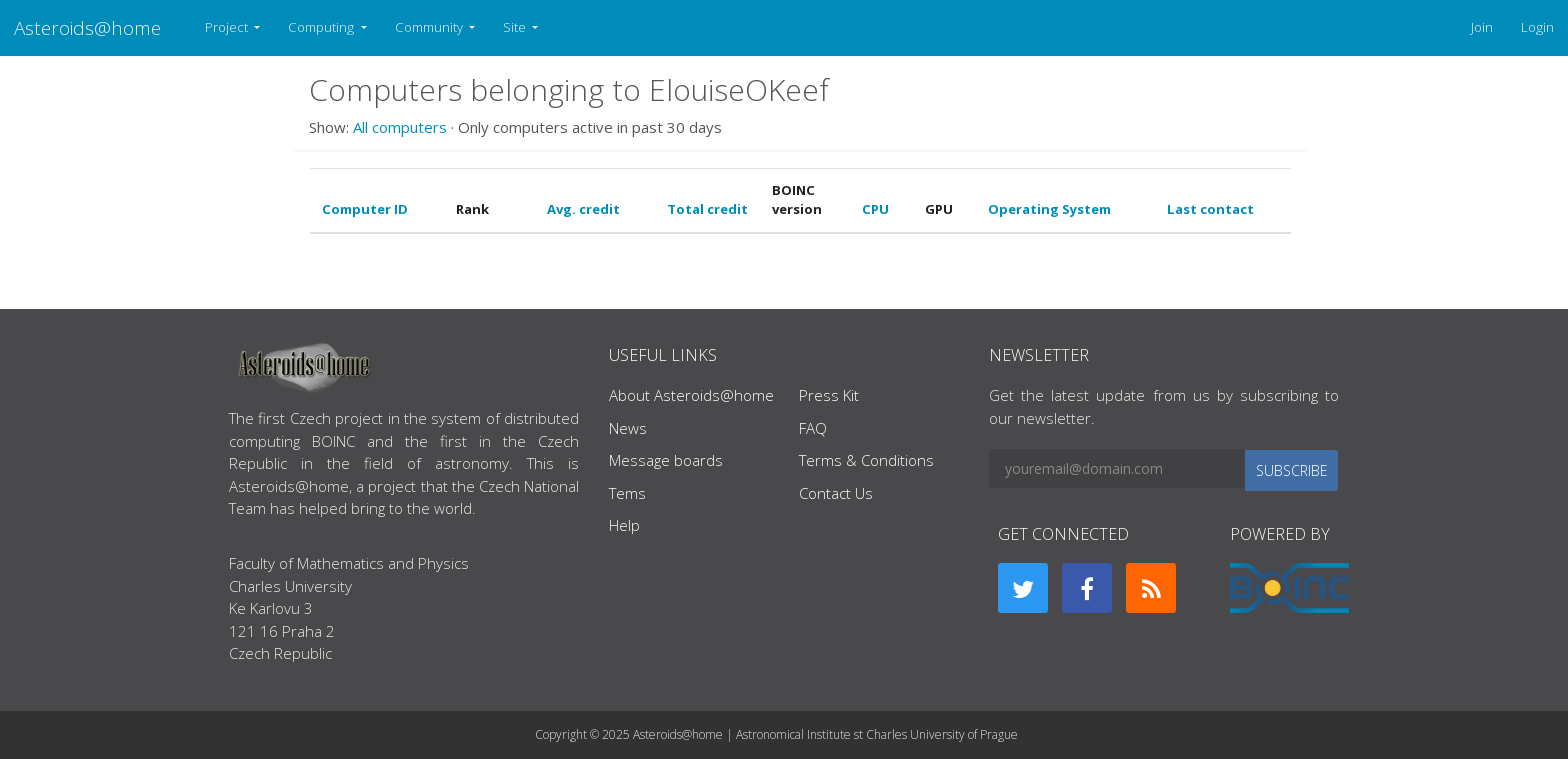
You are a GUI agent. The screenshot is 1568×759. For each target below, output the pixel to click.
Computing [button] (322, 27)
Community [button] (430, 27)
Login (1537, 27)
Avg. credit (583, 209)
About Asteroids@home (691, 395)
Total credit (707, 209)
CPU (875, 209)
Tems (627, 493)
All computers (400, 127)
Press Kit (829, 395)
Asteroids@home (87, 27)
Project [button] (228, 27)
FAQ (813, 428)
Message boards (666, 460)
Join (1482, 27)
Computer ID (365, 209)
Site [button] (516, 27)
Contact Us (836, 493)
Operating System (1049, 209)
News (628, 428)
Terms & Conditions (866, 460)
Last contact (1210, 209)
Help (624, 525)
